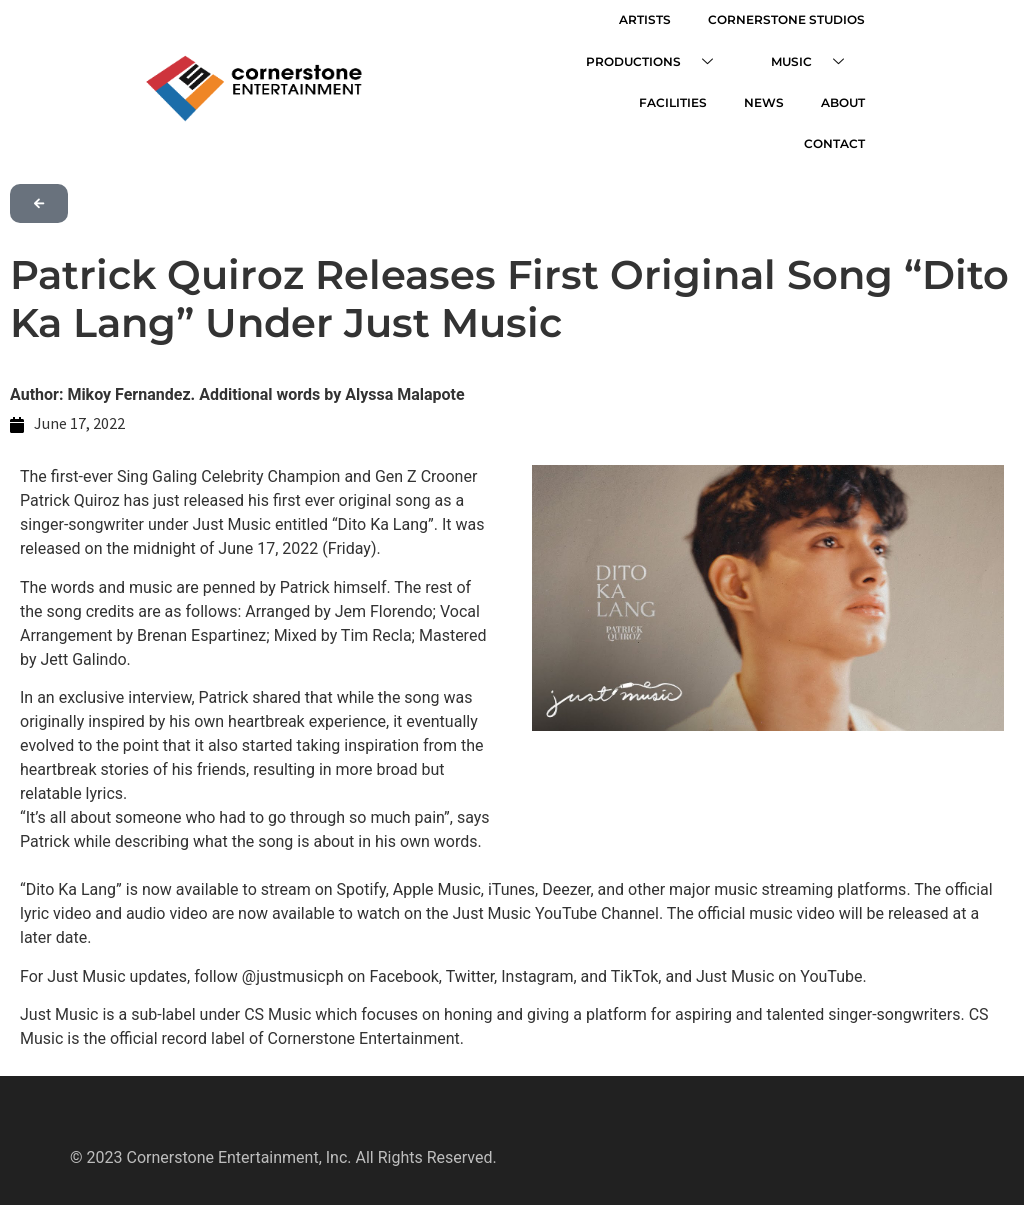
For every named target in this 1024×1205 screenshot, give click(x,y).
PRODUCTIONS (670, 57)
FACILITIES (602, 95)
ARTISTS (658, 18)
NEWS (686, 95)
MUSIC (821, 57)
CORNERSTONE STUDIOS (792, 18)
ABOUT (758, 95)
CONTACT (840, 95)
